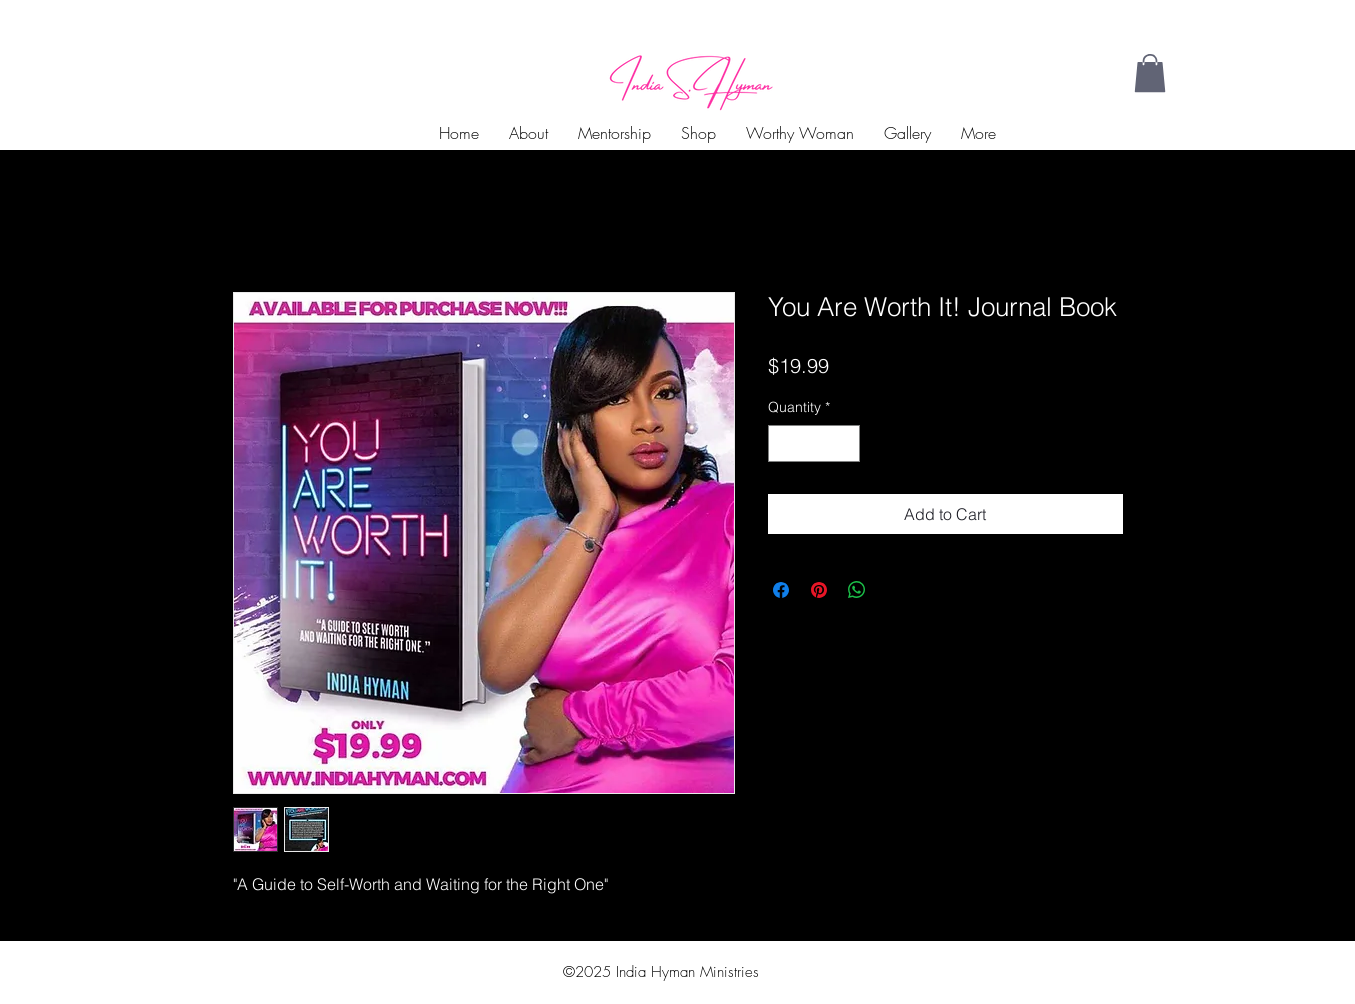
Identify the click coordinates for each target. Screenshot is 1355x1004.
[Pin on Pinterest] (819, 590)
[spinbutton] (814, 443)
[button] (1150, 73)
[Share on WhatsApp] (857, 590)
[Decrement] (783, 443)
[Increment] (844, 443)
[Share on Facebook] (781, 590)
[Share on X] (895, 590)
